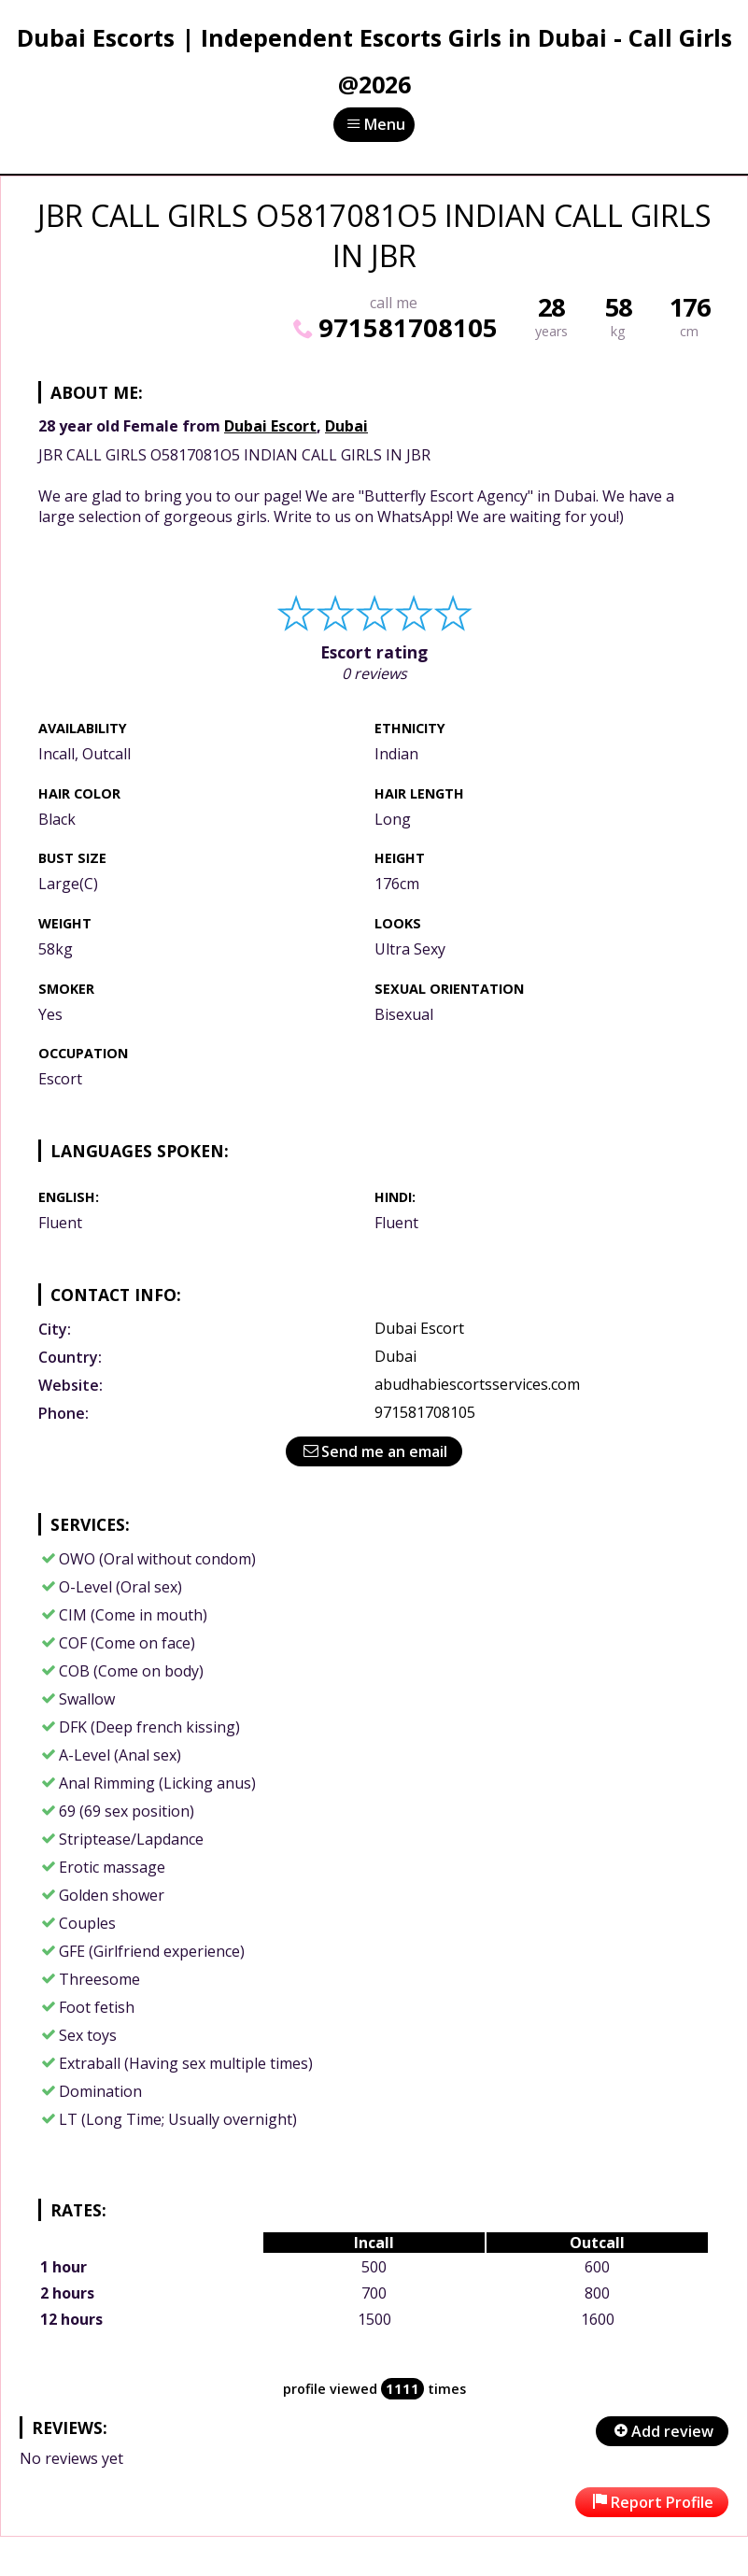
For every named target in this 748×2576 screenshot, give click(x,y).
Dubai (346, 426)
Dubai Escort (270, 426)
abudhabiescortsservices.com (477, 1384)
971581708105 (393, 327)
